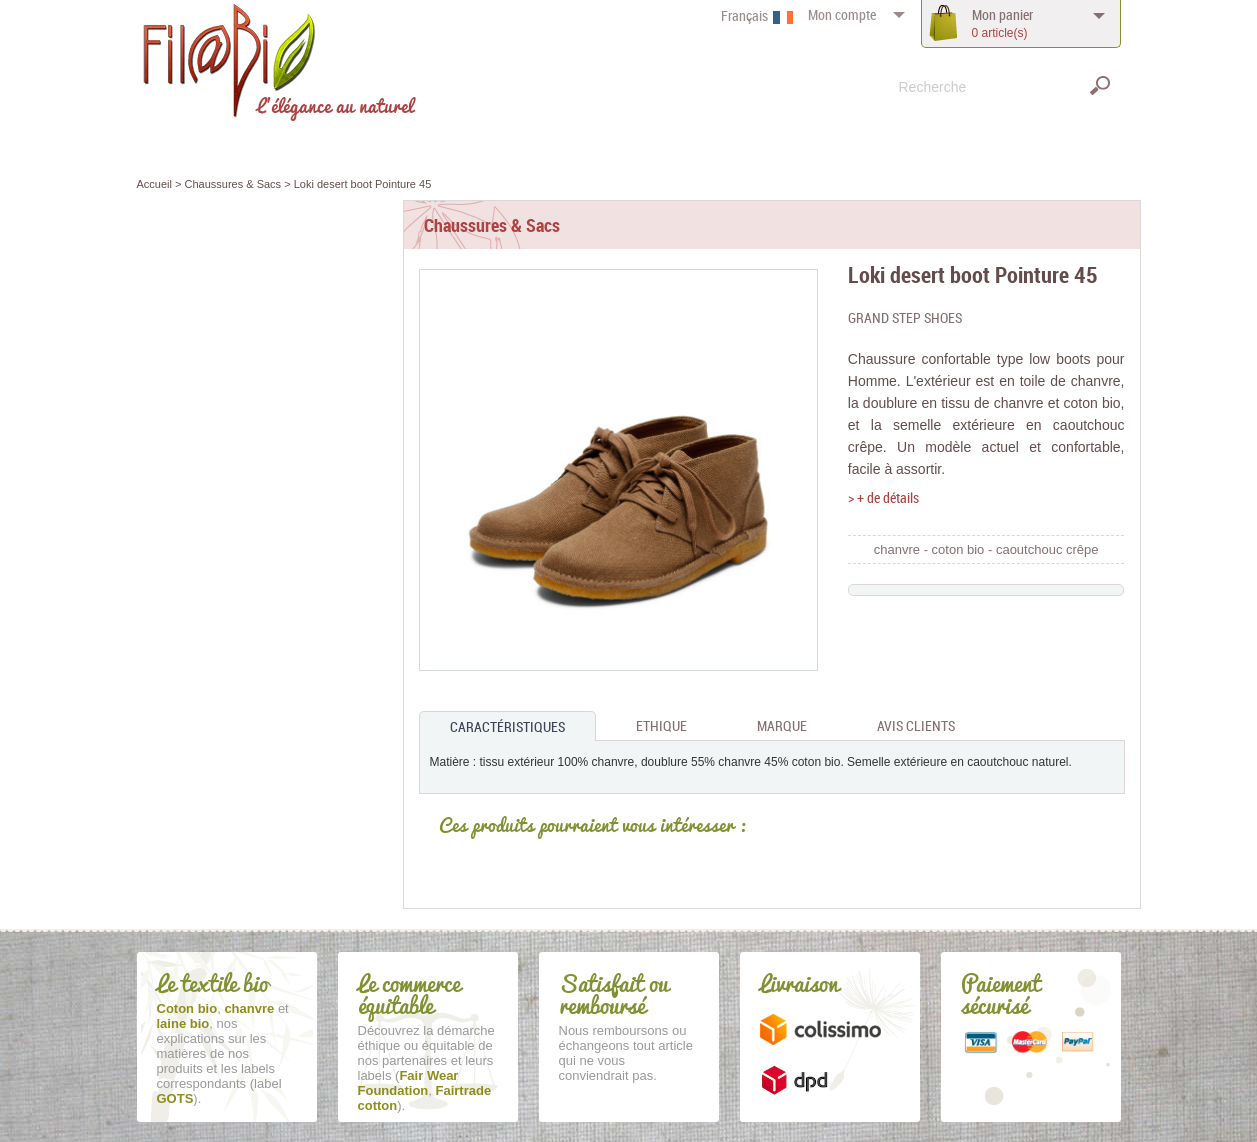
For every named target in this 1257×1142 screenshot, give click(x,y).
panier (1002, 23)
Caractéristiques (507, 726)
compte (842, 14)
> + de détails (883, 497)
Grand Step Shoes (905, 317)
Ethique (661, 725)
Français (744, 15)
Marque (782, 725)
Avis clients (916, 725)
